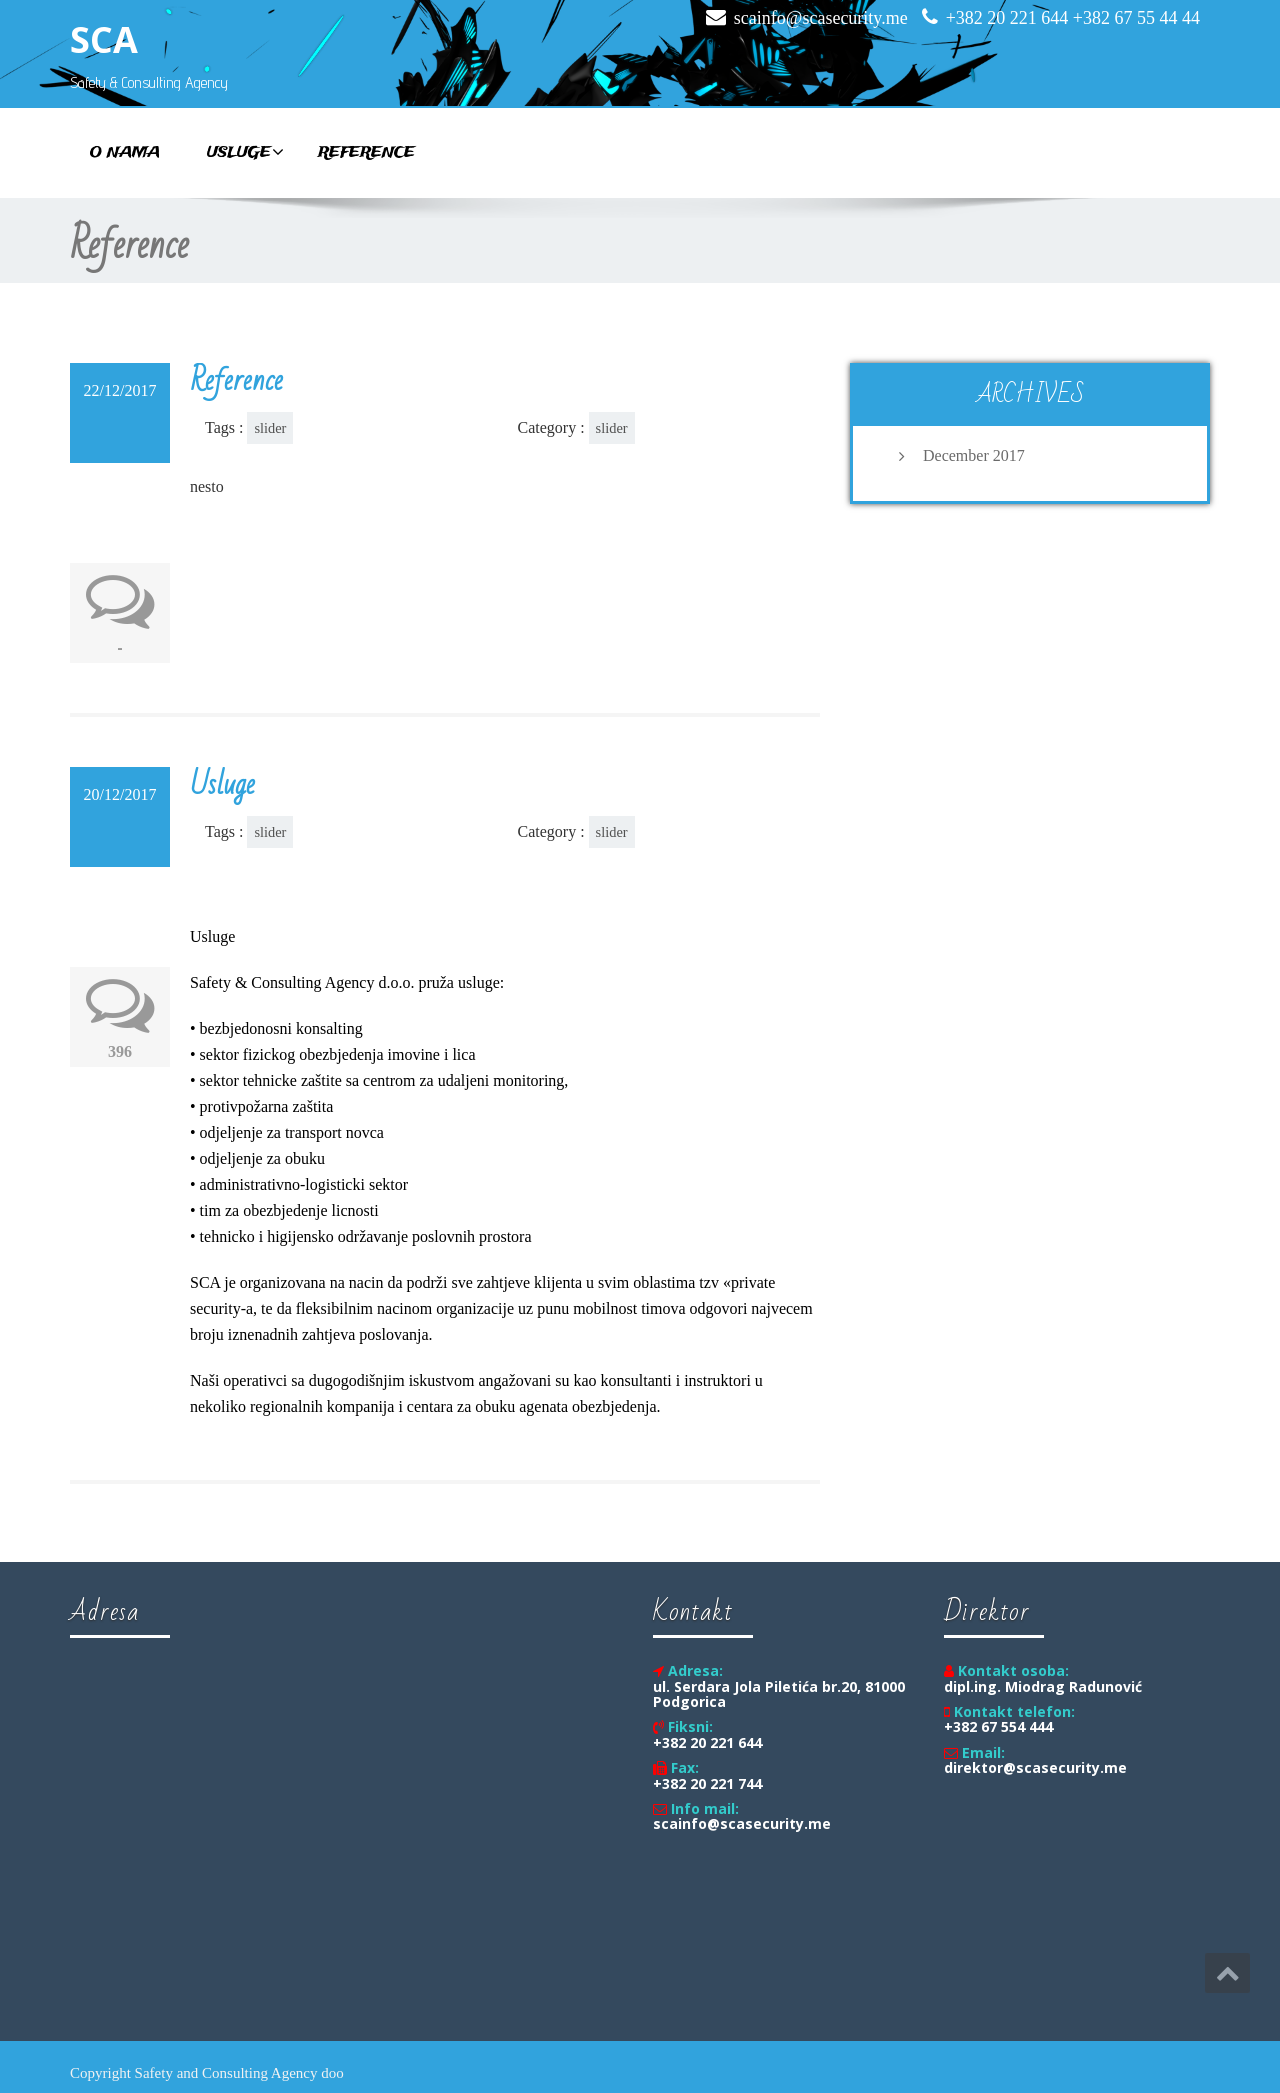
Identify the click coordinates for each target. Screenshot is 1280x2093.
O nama (125, 153)
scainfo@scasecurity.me (821, 18)
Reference (366, 153)
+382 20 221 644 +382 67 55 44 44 (1073, 18)
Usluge (245, 153)
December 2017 (974, 455)
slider (270, 428)
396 (120, 1051)
